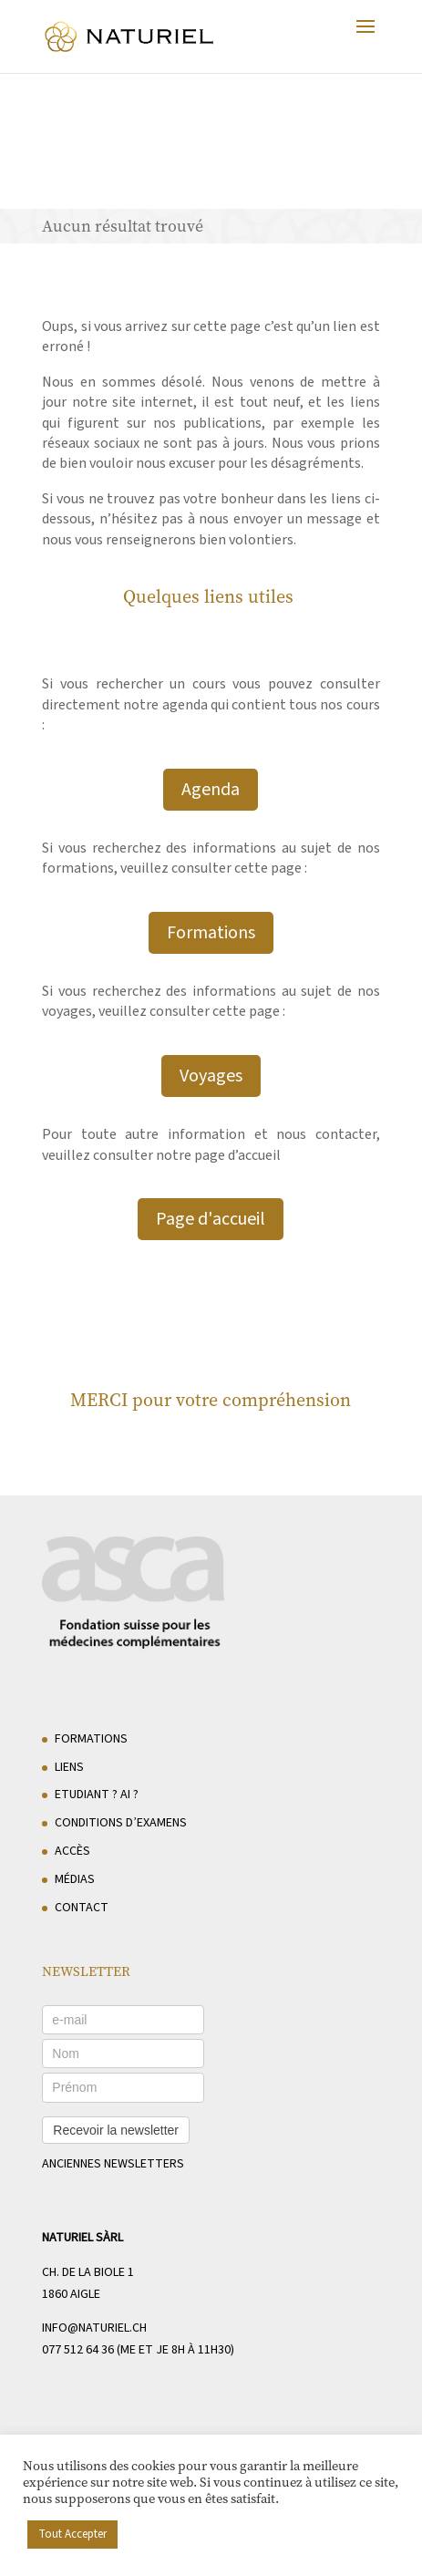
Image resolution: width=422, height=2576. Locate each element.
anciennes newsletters (113, 2164)
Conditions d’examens (121, 1823)
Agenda (210, 789)
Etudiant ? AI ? (97, 1794)
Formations (211, 933)
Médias (75, 1879)
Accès (72, 1851)
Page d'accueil (210, 1219)
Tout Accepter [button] (72, 2534)
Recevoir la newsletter (116, 2130)
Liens (69, 1767)
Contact (81, 1907)
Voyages (211, 1076)
